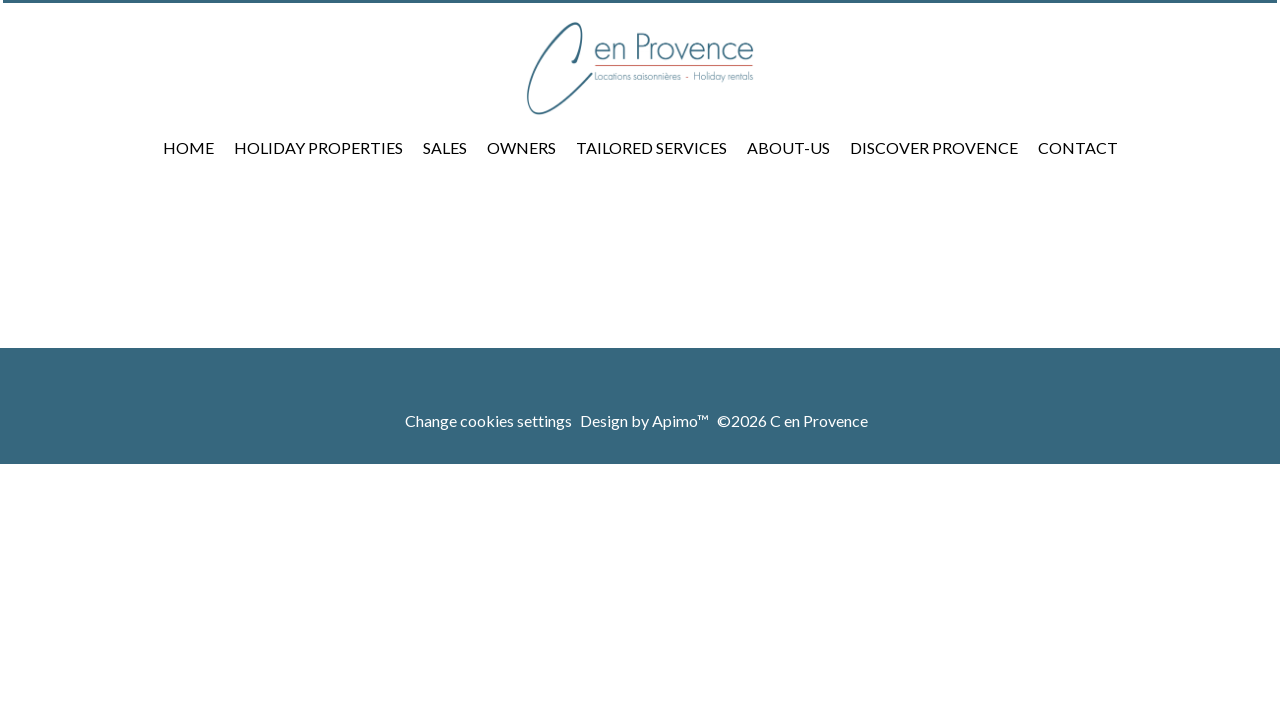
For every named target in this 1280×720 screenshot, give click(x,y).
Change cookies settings (488, 420)
